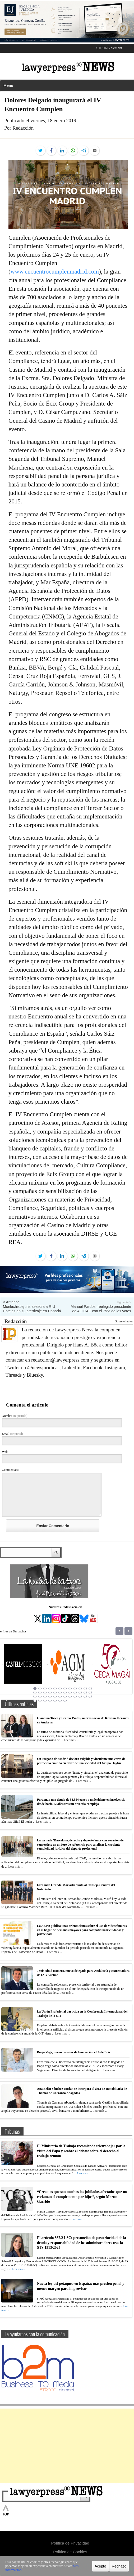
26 (39, 1696)
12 (90, 1688)
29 (55, 1696)
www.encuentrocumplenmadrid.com (55, 271)
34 (80, 1696)
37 (34, 1700)
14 (39, 1692)
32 (70, 1696)
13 (34, 1692)
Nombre (14, 1416)
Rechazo (119, 2567)
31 (65, 1696)
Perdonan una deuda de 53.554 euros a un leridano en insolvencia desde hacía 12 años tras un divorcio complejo (81, 1802)
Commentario (10, 1470)
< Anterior (11, 1302)
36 (90, 1696)
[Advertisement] (67, 2446)
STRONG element (109, 48)
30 (60, 1696)
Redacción (15, 1321)
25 (34, 1696)
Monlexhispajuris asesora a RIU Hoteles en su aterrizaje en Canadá (32, 1308)
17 (55, 1692)
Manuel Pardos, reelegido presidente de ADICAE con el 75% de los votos (101, 1308)
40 (50, 1700)
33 (75, 1696)
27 (45, 1696)
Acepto (100, 2567)
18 (60, 1692)
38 (39, 1700)
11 (85, 1688)
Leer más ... (71, 1740)
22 (80, 1692)
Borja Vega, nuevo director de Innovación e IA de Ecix (73, 2052)
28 (50, 1696)
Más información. (69, 2568)
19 (65, 1692)
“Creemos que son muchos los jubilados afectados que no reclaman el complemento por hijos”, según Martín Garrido (82, 2196)
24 (90, 1692)
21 (75, 1692)
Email (12, 1434)
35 (85, 1696)
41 (55, 1700)
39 (45, 1700)
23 (85, 1692)
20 (70, 1692)
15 (45, 1692)
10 (80, 1688)
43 (65, 1700)
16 (50, 1692)
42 (60, 1700)
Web (5, 1452)
